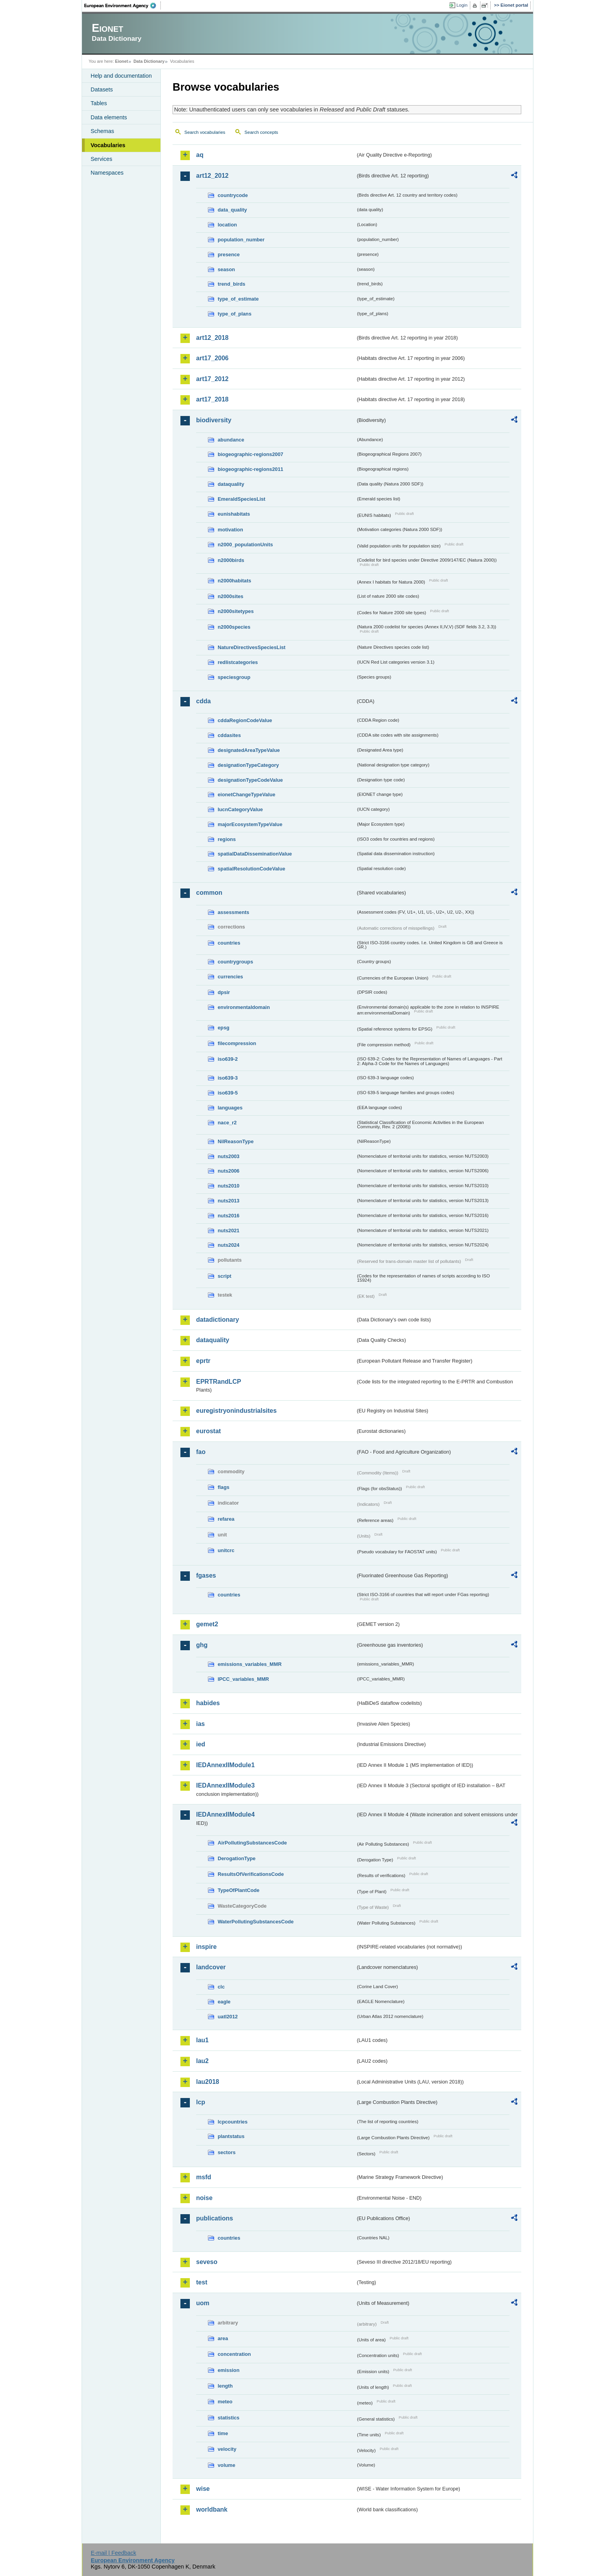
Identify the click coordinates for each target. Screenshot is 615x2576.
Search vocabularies (204, 132)
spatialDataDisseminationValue (255, 854)
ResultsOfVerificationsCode (251, 1874)
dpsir (224, 992)
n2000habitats (234, 581)
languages (230, 1108)
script (224, 1276)
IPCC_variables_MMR (243, 1679)
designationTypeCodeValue (250, 780)
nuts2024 (228, 1245)
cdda (203, 701)
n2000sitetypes (236, 611)
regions (227, 839)
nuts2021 (228, 1230)
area (223, 2338)
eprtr (203, 1360)
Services (101, 159)
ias (200, 1723)
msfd (203, 2177)
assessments (233, 912)
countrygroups (235, 962)
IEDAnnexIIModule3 (225, 1785)
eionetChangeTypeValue (246, 794)
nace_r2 (227, 1123)
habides (208, 1703)
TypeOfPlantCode (238, 1890)
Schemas (102, 131)
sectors (227, 2152)
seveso (206, 2262)
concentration (234, 2354)
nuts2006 (228, 1171)
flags (223, 1487)
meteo (225, 2402)
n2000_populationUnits (245, 544)
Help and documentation (121, 76)
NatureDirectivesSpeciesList (252, 647)
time (223, 2433)
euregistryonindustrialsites (236, 1410)
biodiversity (213, 420)
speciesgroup (234, 677)
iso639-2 (228, 1059)
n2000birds (231, 560)
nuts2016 (228, 1216)
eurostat (208, 1431)
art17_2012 (212, 379)
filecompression (237, 1043)
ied (200, 1744)
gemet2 (207, 1624)
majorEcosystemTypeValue (250, 824)
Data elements (109, 117)
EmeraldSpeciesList (242, 499)
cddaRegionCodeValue (245, 720)
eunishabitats (234, 514)
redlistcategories (238, 662)
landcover (211, 1967)
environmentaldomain (244, 1007)
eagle (224, 2002)
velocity (227, 2449)
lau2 (202, 2061)
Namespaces (107, 173)
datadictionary (217, 1319)
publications (214, 2218)
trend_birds (231, 284)
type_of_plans (234, 314)
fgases (206, 1575)
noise (204, 2198)
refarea (226, 1519)
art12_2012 (212, 175)
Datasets (102, 89)
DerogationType (236, 1858)
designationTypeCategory (248, 765)
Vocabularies (108, 145)
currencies (230, 977)
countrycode (233, 195)
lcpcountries (232, 2122)
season (226, 269)
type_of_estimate (238, 299)
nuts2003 (228, 1156)
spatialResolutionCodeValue (251, 869)
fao (201, 1452)
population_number (241, 240)
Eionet (121, 61)
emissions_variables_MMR (250, 1664)
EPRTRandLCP (218, 1381)
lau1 (202, 2040)
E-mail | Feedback (113, 2553)
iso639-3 (228, 1078)
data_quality (232, 210)
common (209, 892)
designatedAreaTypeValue (249, 750)
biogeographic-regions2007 (250, 454)
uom (202, 2303)
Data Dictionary (148, 61)
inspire (206, 1946)
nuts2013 (228, 1201)
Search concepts (261, 132)
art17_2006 (212, 358)
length (225, 2386)
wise (203, 2488)
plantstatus (231, 2136)
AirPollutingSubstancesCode (252, 1843)
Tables (99, 103)
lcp (200, 2102)
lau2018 (207, 2081)
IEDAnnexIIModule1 (225, 1765)
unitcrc (226, 1550)
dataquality (231, 484)
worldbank (211, 2509)
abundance (231, 440)
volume (226, 2465)
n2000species (234, 627)
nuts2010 (228, 1186)
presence (229, 254)
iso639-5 (228, 1093)
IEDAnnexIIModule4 (225, 1814)
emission (228, 2370)
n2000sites (230, 596)
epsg (223, 1028)
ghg (201, 1645)
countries (229, 943)
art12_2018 (212, 337)
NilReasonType (236, 1141)
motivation (230, 530)
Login (462, 5)
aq (200, 154)
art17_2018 (212, 399)
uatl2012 (228, 2017)
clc (221, 1987)
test (201, 2282)
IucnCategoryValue (240, 809)
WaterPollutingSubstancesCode (256, 1922)
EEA (122, 5)
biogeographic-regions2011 (250, 469)
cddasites (229, 735)
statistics (228, 2418)
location (227, 225)
